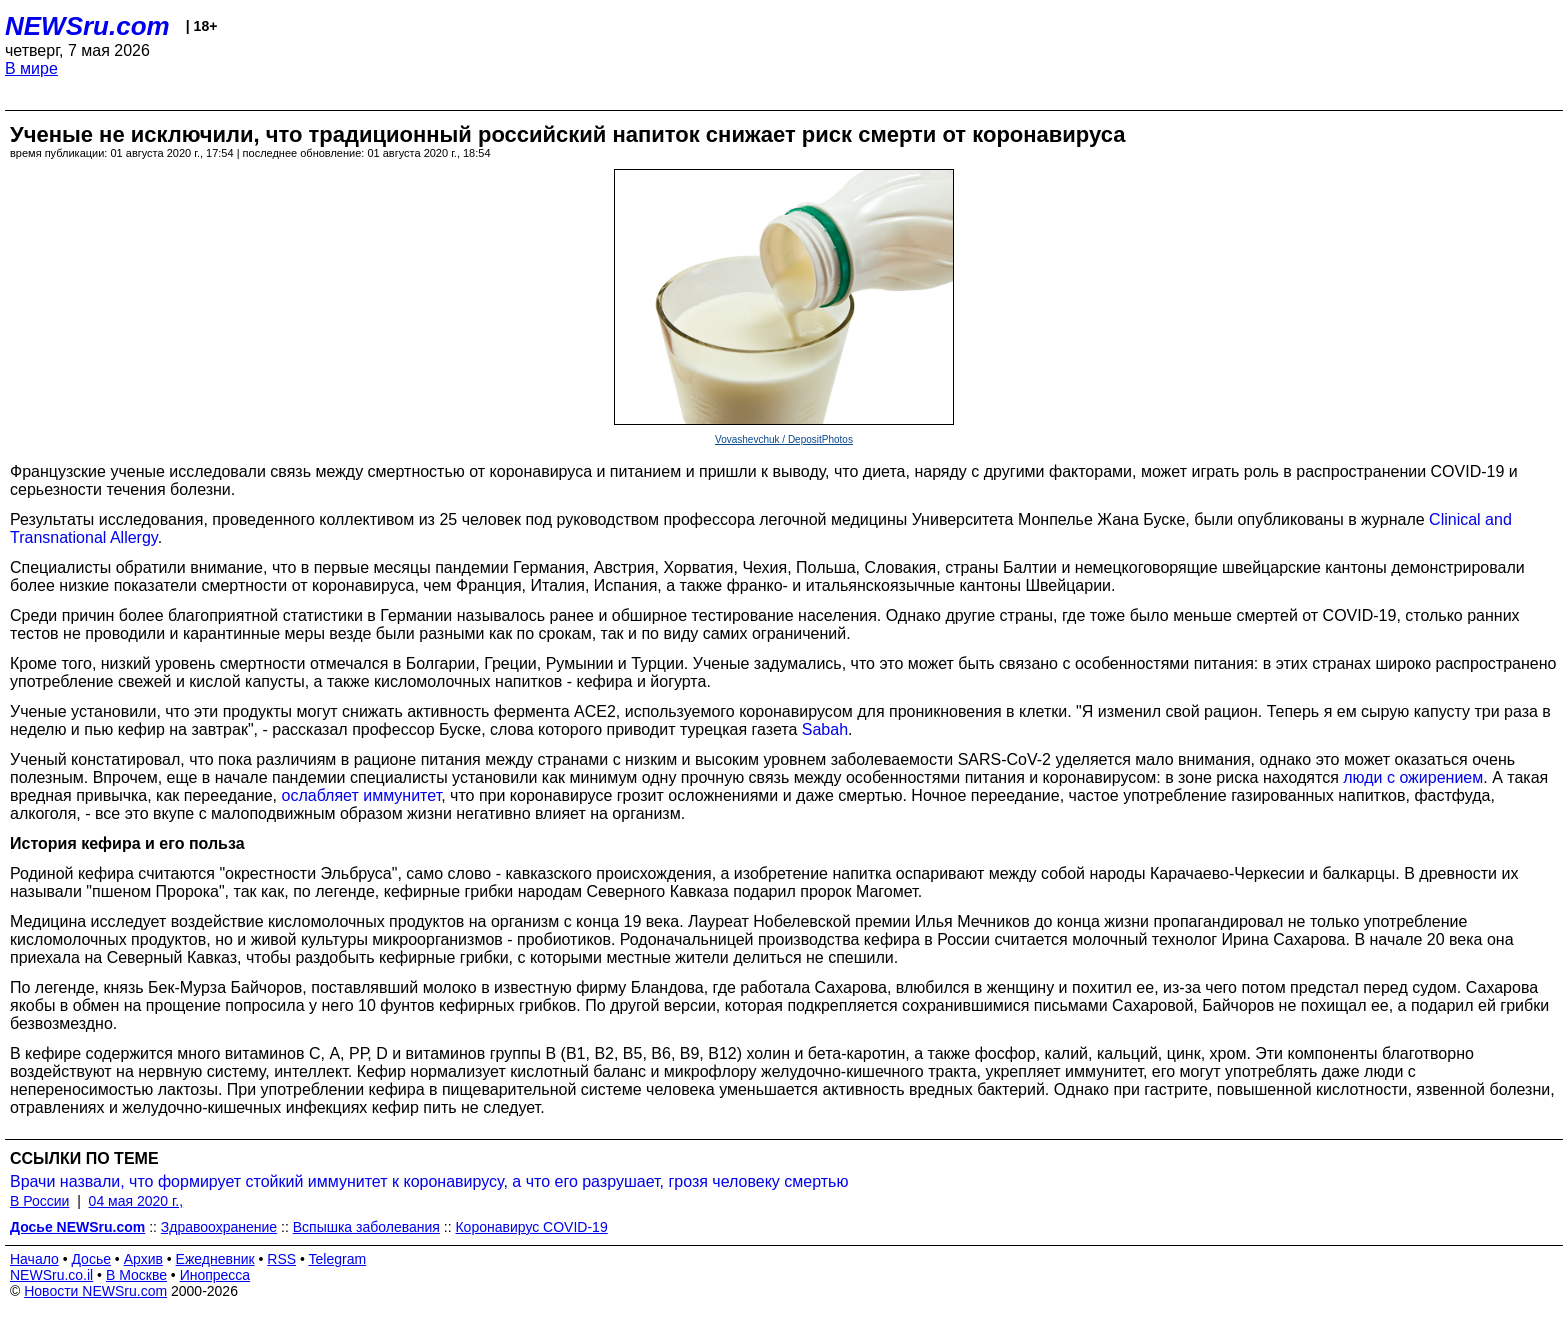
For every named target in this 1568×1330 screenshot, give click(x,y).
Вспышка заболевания (366, 1227)
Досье (91, 1259)
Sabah (825, 729)
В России (39, 1201)
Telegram (338, 1259)
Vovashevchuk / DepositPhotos (784, 439)
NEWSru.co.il (51, 1275)
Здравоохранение (219, 1227)
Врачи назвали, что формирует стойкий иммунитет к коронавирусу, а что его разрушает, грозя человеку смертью (429, 1181)
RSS (281, 1259)
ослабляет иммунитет (362, 795)
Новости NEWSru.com (95, 1291)
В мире (31, 68)
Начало (34, 1259)
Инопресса (215, 1275)
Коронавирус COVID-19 (531, 1227)
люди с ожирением (1413, 777)
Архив (143, 1259)
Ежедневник (215, 1259)
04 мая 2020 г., (136, 1201)
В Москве (136, 1275)
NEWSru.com (87, 26)
